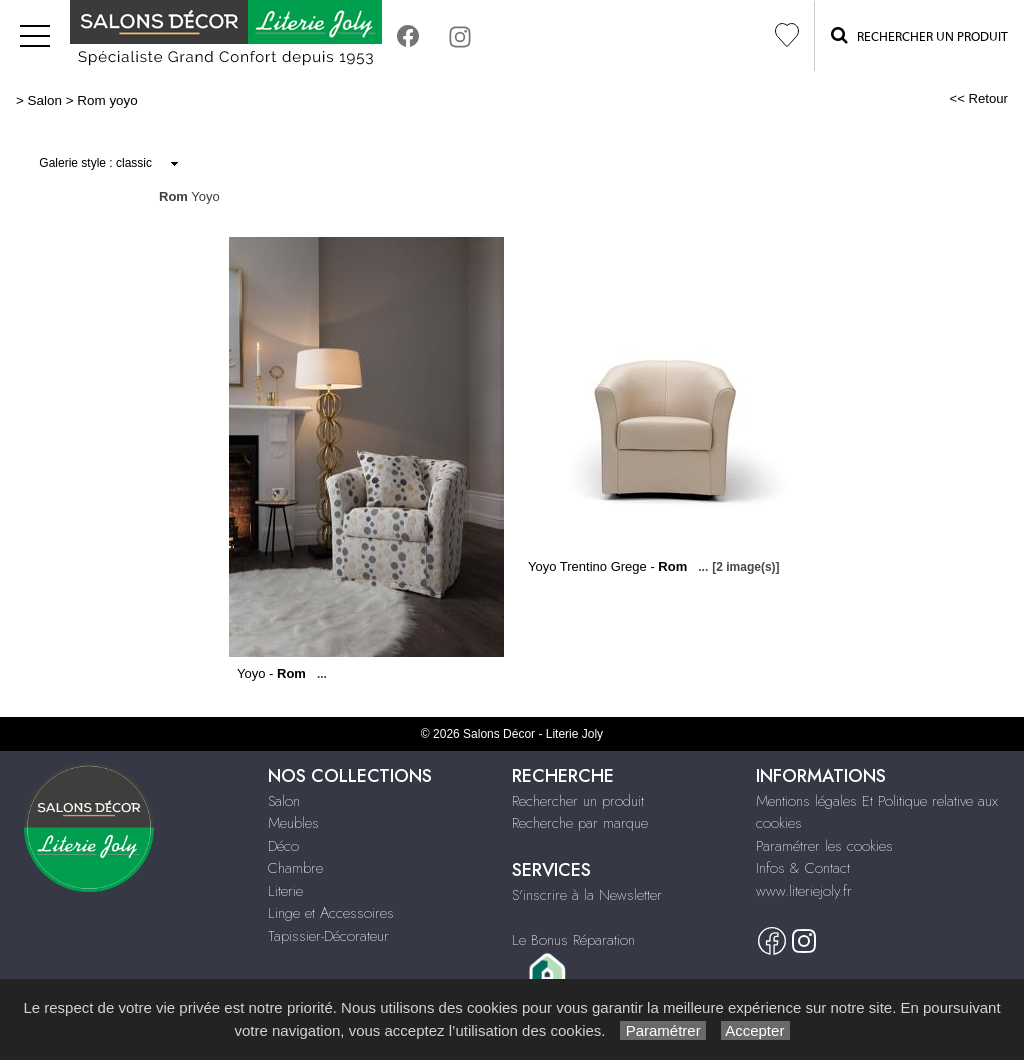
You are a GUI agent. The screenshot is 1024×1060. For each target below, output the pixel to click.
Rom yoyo (107, 100)
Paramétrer (662, 1030)
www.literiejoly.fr (804, 891)
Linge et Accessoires (331, 913)
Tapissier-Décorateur (328, 936)
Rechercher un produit (578, 801)
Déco (283, 846)
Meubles (293, 823)
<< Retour (978, 98)
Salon (45, 100)
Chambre (295, 868)
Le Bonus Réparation (573, 940)
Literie (285, 891)
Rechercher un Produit (919, 35)
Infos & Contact (803, 868)
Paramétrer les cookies (824, 846)
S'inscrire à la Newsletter (587, 895)
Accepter (755, 1030)
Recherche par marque (580, 823)
